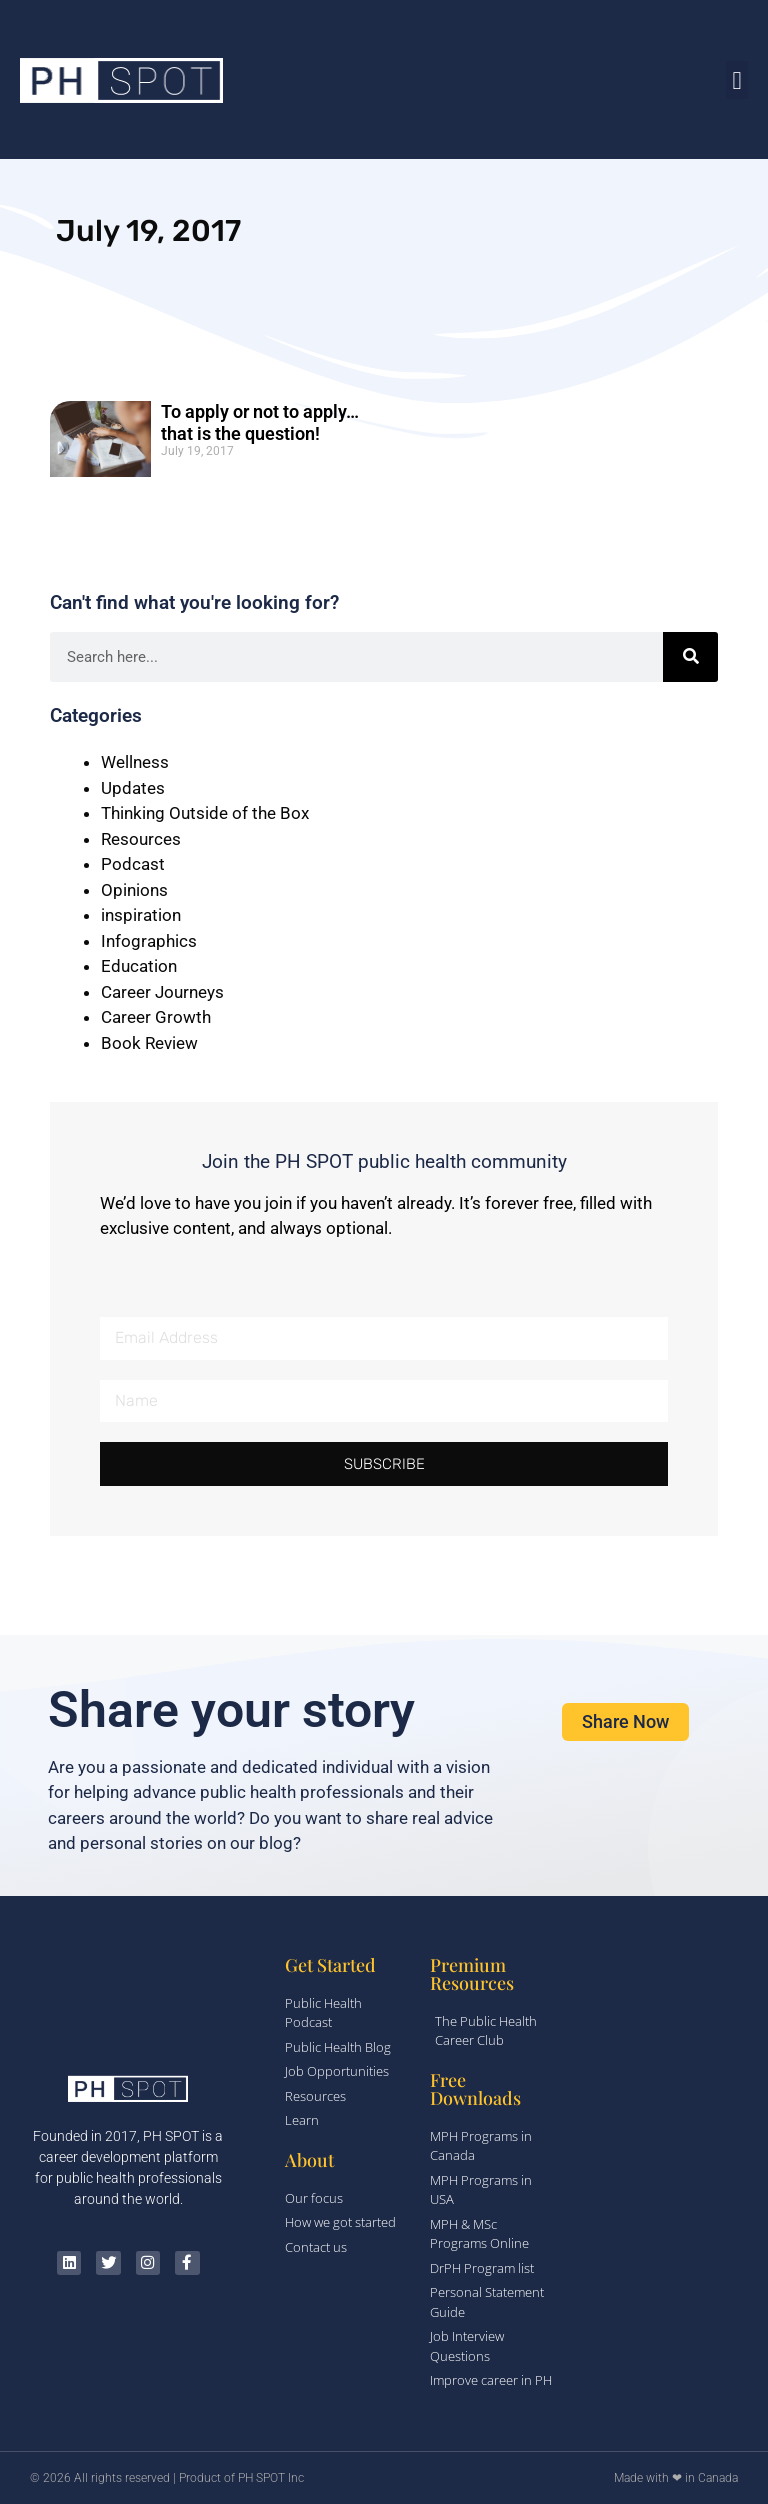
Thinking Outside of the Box (205, 813)
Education (139, 966)
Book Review (149, 1043)
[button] (737, 80)
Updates (133, 788)
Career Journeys (162, 992)
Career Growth (156, 1017)
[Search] (690, 657)
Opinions (134, 890)
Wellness (135, 762)
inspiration (141, 915)
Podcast (133, 864)
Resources (141, 839)
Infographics (149, 941)
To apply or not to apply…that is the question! (260, 422)
